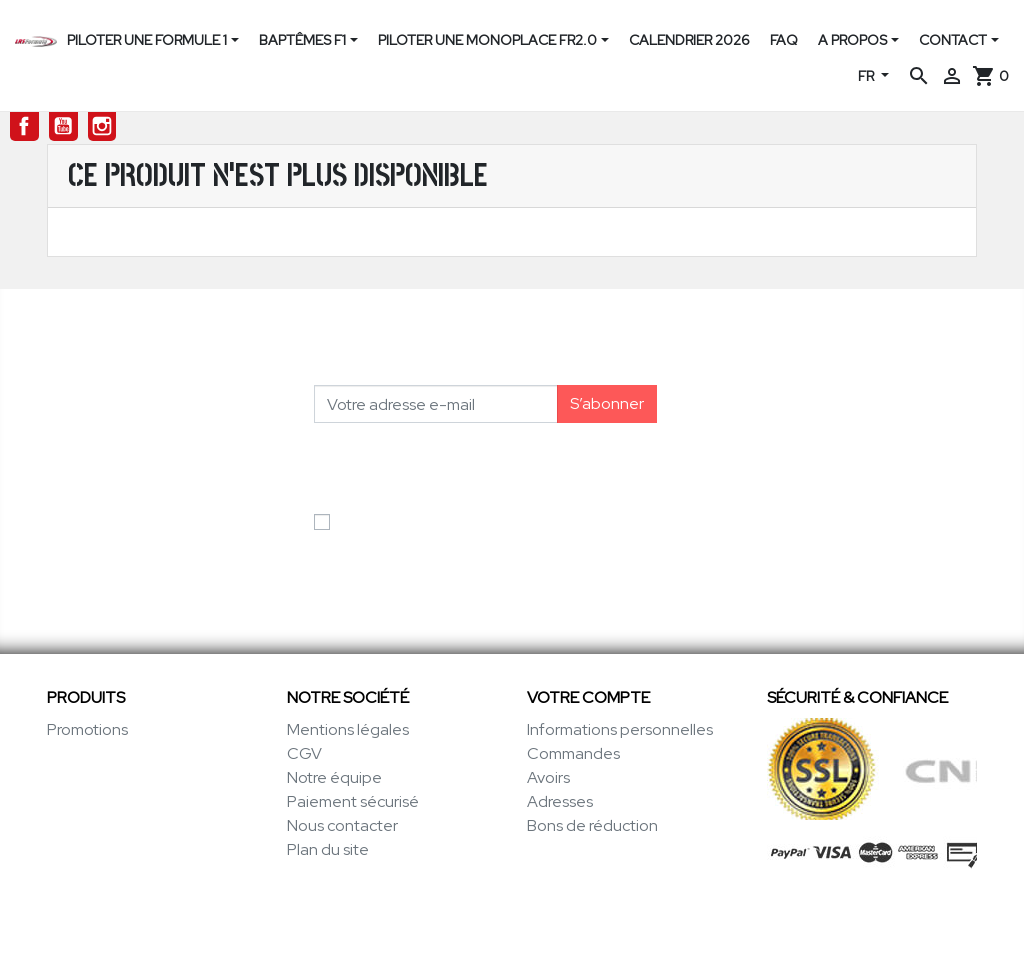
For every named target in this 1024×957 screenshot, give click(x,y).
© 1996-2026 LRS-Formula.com (512, 920)
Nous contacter (342, 825)
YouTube (63, 126)
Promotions (87, 729)
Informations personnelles (620, 729)
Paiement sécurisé (353, 801)
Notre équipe (334, 777)
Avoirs (548, 777)
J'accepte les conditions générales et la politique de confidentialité (480, 533)
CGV (304, 753)
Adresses (560, 801)
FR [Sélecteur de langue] (867, 76)
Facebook (24, 126)
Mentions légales (348, 729)
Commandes (573, 753)
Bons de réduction (592, 825)
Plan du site (328, 849)
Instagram (102, 126)
